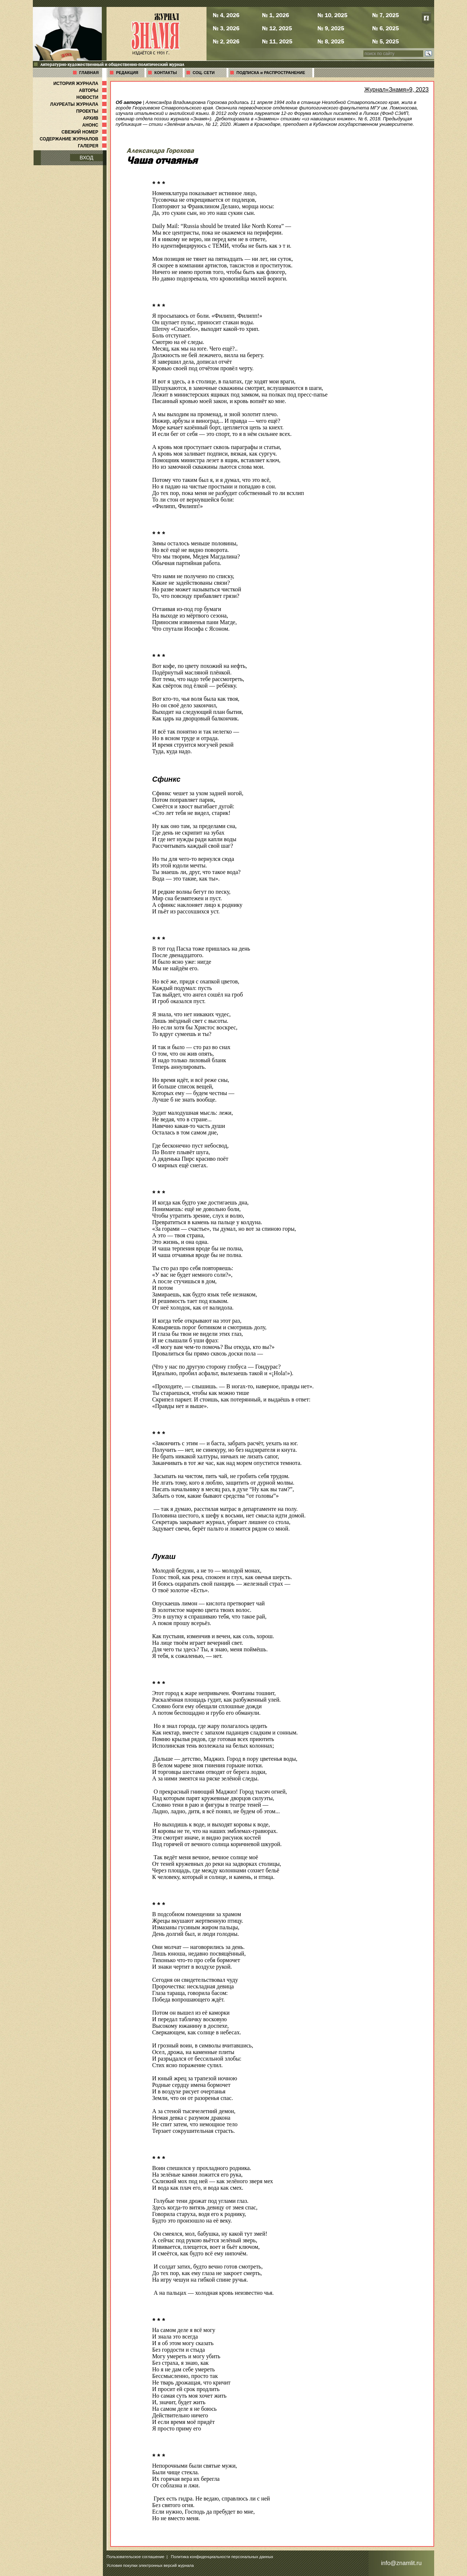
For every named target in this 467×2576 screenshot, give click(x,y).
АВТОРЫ (93, 90)
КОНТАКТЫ (165, 72)
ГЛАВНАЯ (89, 72)
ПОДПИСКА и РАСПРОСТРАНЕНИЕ (270, 72)
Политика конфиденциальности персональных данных (222, 2556)
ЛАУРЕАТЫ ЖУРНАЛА (79, 104)
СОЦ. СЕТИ (204, 72)
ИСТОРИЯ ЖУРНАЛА (80, 83)
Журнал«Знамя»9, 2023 (396, 89)
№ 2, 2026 (226, 41)
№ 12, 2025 (277, 28)
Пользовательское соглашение (135, 2556)
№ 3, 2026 (226, 28)
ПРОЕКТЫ (92, 111)
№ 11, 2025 (277, 41)
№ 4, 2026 (226, 15)
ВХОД (86, 157)
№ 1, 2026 (275, 15)
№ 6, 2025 (385, 28)
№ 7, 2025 (385, 15)
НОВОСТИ (92, 97)
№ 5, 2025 (385, 41)
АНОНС (95, 125)
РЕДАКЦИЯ (127, 72)
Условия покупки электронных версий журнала (150, 2565)
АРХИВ (95, 118)
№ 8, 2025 (330, 41)
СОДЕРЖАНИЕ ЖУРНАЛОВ (74, 139)
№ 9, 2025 (330, 28)
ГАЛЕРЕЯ (93, 145)
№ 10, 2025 (332, 15)
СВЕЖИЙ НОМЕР (85, 132)
